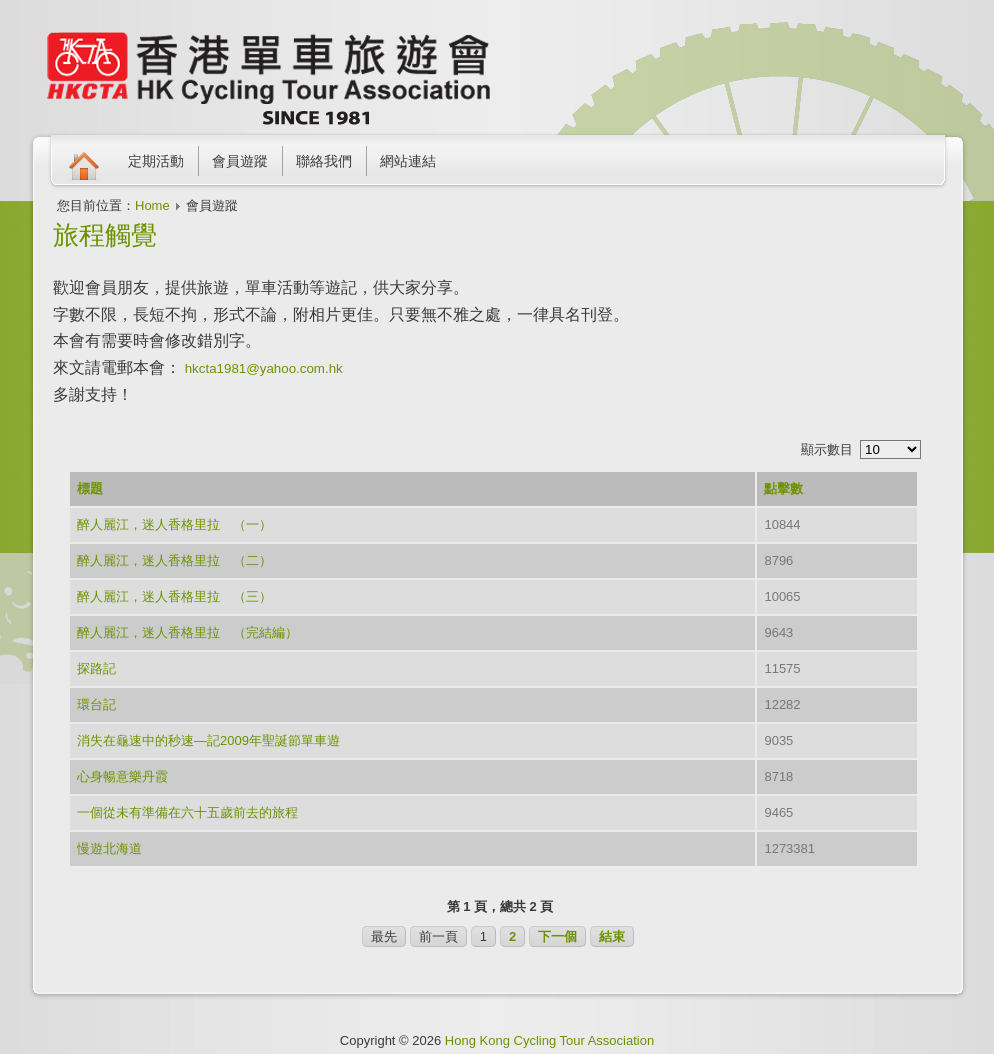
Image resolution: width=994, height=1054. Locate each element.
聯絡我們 (324, 161)
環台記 (96, 704)
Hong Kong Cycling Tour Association (549, 1040)
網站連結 (408, 161)
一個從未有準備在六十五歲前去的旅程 (187, 812)
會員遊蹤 (240, 161)
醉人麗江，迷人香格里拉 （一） (174, 524)
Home (152, 205)
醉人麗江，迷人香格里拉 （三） (174, 596)
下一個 (557, 936)
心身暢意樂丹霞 (122, 776)
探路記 (96, 668)
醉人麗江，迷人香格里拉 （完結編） (187, 632)
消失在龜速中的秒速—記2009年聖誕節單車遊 (208, 740)
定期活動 (156, 161)
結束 (612, 936)
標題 (90, 488)
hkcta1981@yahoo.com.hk (264, 368)
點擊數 (783, 488)
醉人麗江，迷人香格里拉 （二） (174, 560)
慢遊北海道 (109, 848)
